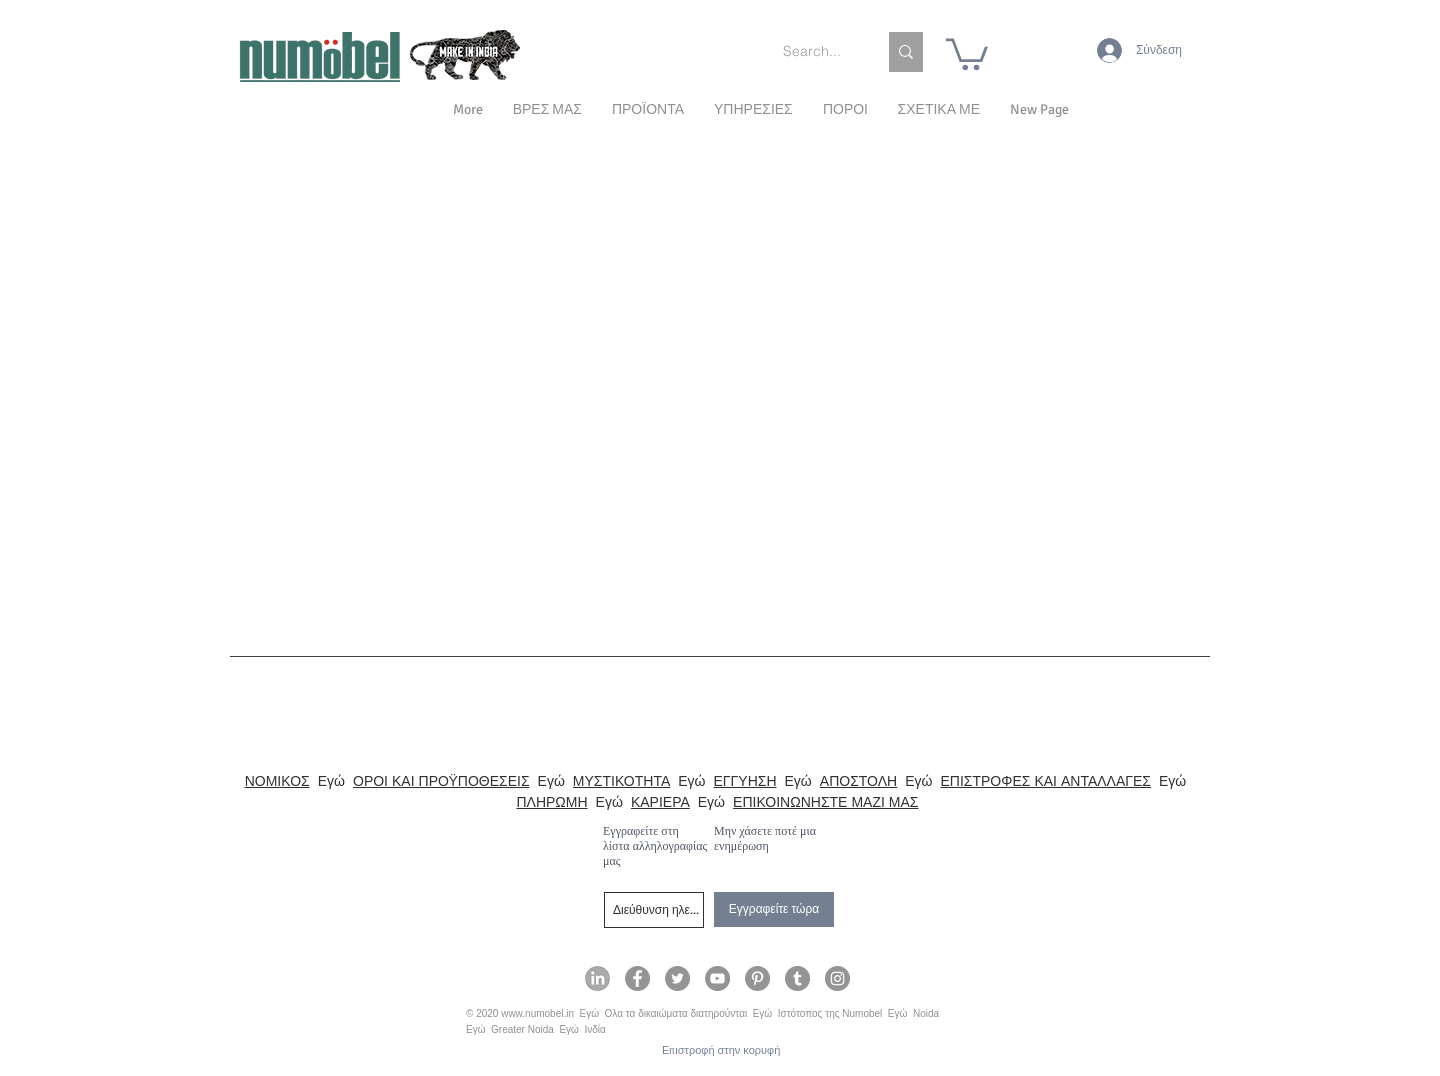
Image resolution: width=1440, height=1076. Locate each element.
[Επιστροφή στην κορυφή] (721, 1050)
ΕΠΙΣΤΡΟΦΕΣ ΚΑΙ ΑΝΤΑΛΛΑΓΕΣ (1045, 781)
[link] (967, 52)
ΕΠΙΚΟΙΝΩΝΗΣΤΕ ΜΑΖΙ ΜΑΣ (825, 802)
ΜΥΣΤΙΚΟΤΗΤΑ (621, 781)
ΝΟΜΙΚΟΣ (277, 781)
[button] (939, 110)
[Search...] (815, 52)
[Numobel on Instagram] (837, 978)
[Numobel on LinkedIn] (597, 978)
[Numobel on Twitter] (677, 978)
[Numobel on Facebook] (637, 978)
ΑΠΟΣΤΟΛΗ (858, 781)
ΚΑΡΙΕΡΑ (660, 802)
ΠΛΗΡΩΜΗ (551, 802)
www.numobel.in (537, 1013)
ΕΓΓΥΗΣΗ (745, 781)
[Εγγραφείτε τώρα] (774, 909)
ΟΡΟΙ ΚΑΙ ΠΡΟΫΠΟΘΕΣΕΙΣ (441, 781)
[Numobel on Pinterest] (757, 978)
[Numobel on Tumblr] (797, 978)
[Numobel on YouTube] (717, 978)
